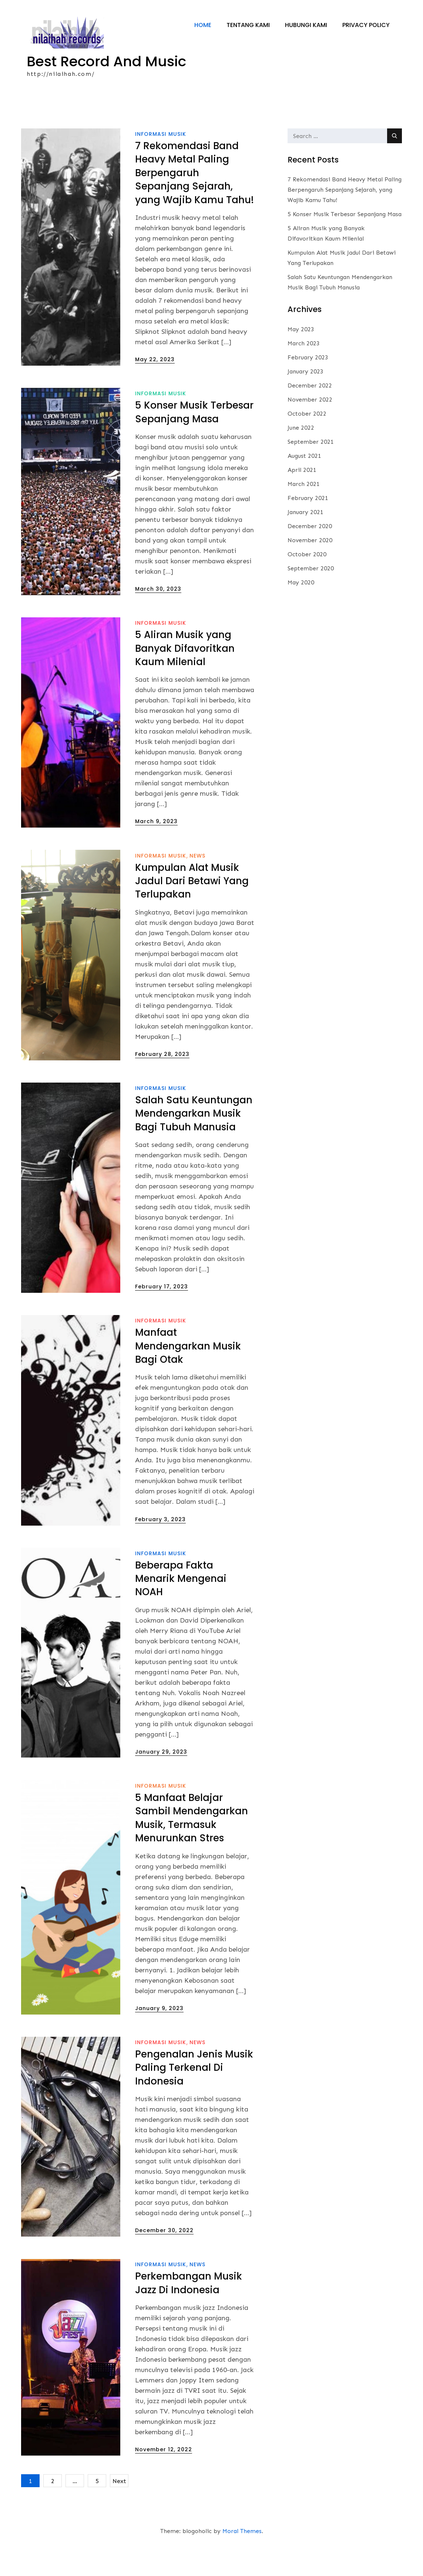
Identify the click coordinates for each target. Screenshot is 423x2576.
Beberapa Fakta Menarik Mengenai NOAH (180, 1607)
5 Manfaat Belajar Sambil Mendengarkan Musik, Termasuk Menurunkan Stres (191, 1846)
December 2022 (310, 413)
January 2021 (305, 540)
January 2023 (305, 399)
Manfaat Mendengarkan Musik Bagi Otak (188, 1375)
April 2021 (302, 498)
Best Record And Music (115, 63)
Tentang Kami (248, 93)
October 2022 (307, 442)
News (197, 884)
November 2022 (310, 428)
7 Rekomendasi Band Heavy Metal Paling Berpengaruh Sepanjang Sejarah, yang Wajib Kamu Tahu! (194, 201)
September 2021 (311, 470)
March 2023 (304, 371)
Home (202, 93)
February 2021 (308, 526)
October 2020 (307, 582)
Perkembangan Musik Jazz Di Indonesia (188, 2311)
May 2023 (301, 357)
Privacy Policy (366, 93)
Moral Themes (242, 2559)
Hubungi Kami (306, 93)
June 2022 (301, 456)
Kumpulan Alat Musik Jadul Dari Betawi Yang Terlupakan (192, 909)
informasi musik (160, 162)
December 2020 (310, 554)
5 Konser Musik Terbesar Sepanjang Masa (194, 440)
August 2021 (304, 484)
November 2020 (310, 568)
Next (119, 2509)
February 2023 (308, 385)
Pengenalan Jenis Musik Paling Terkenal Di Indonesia (194, 2096)
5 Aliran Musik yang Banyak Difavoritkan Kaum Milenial (185, 677)
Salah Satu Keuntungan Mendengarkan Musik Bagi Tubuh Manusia (193, 1142)
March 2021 (304, 512)
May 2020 (301, 610)
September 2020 (311, 596)
